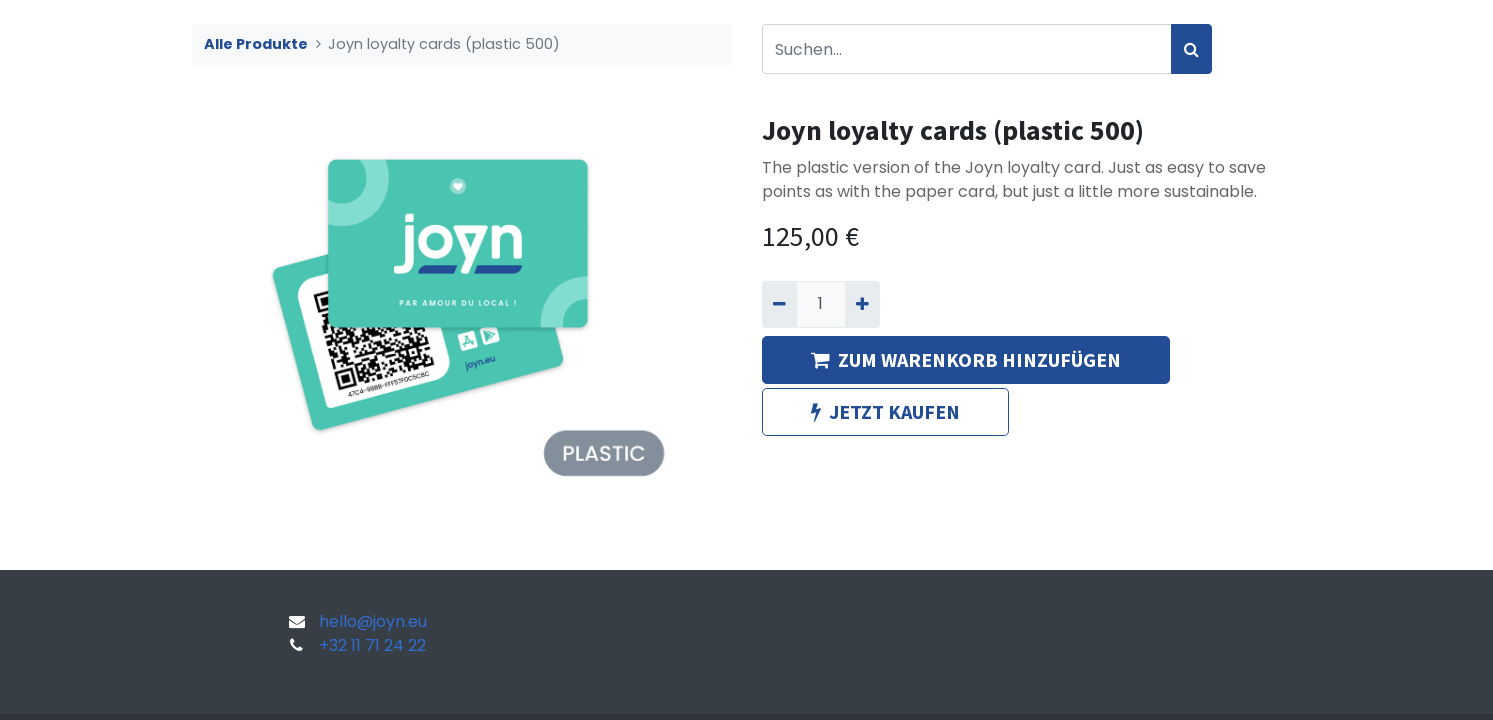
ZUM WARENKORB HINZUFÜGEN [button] (966, 359)
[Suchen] (1191, 49)
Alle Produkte (256, 44)
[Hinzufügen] (862, 304)
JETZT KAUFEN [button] (885, 411)
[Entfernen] (779, 304)
